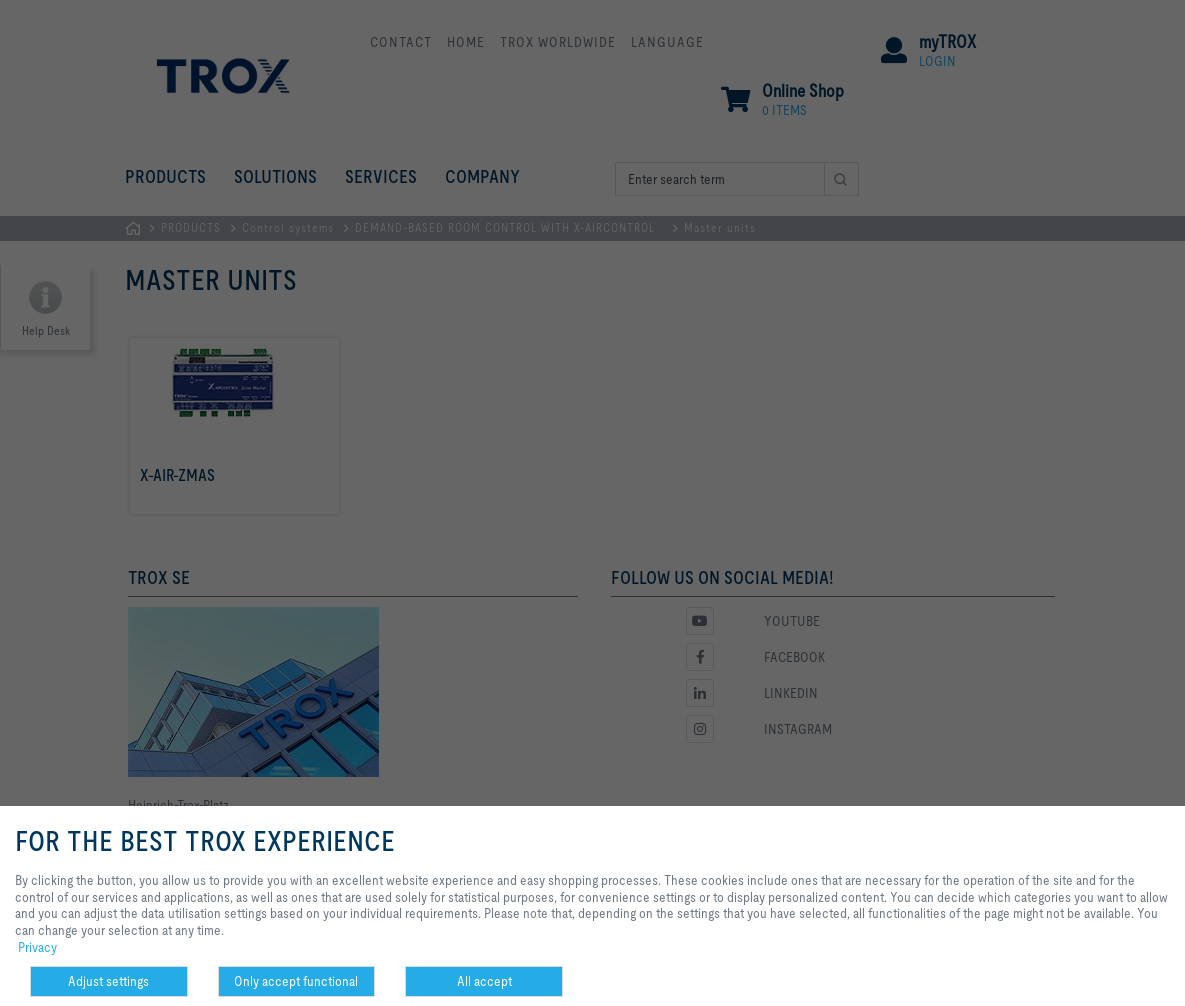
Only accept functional (296, 981)
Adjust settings (108, 981)
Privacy (37, 947)
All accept (484, 981)
